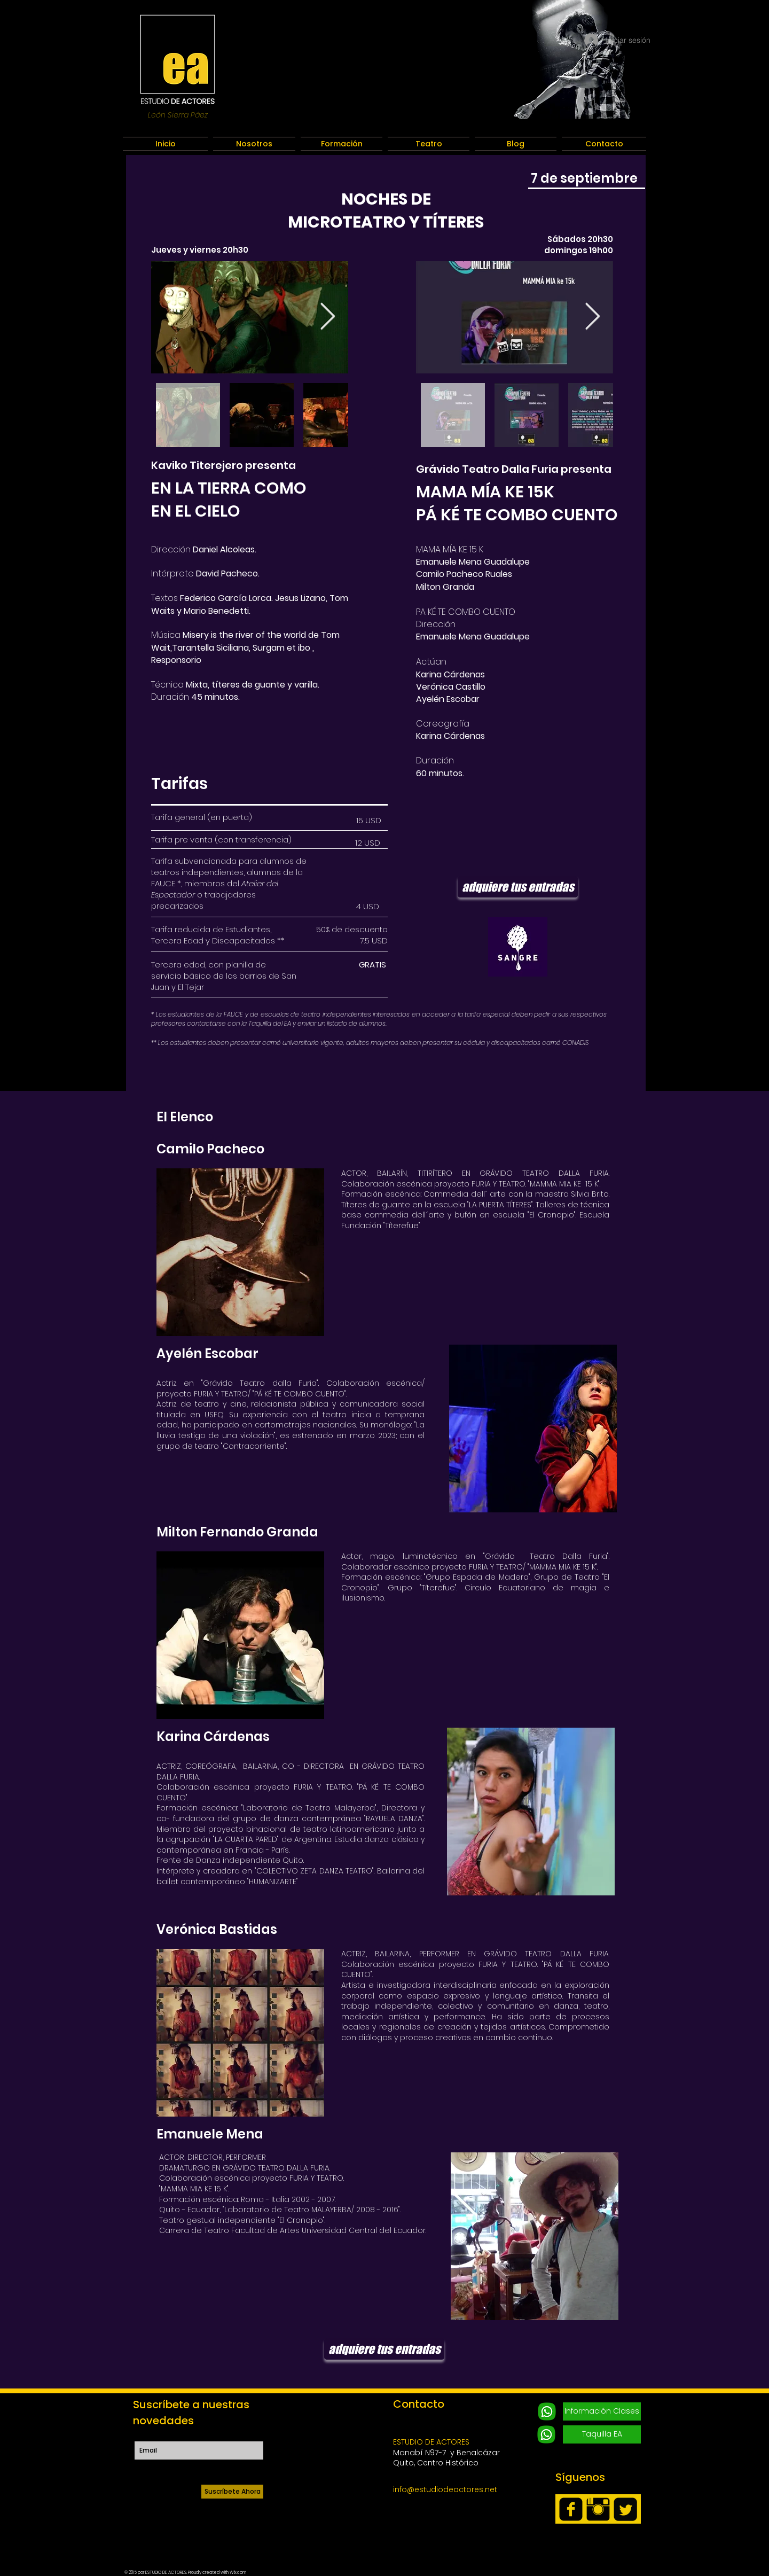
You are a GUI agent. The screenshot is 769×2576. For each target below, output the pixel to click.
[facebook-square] (571, 2509)
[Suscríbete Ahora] (232, 2492)
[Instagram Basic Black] (598, 2509)
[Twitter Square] (625, 2509)
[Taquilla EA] (602, 2434)
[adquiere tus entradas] (518, 886)
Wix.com (238, 2572)
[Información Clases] (602, 2411)
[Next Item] (327, 316)
